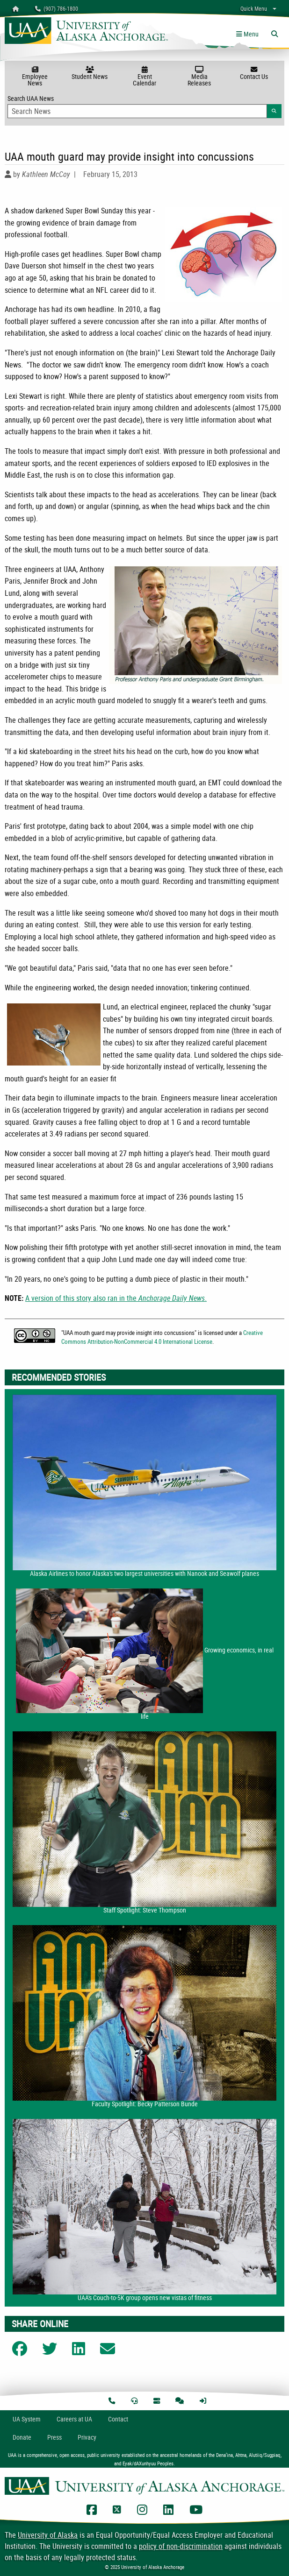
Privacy (87, 2437)
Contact (118, 2418)
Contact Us (254, 73)
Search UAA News (144, 106)
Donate (22, 2437)
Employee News (34, 76)
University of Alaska (48, 2535)
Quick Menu (253, 8)
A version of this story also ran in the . (116, 1298)
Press (54, 2437)
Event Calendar (144, 76)
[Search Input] (137, 111)
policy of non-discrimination (181, 2546)
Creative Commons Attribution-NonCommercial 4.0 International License (162, 1337)
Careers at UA (74, 2418)
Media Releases (199, 76)
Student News (89, 73)
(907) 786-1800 (56, 8)
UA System (27, 2418)
